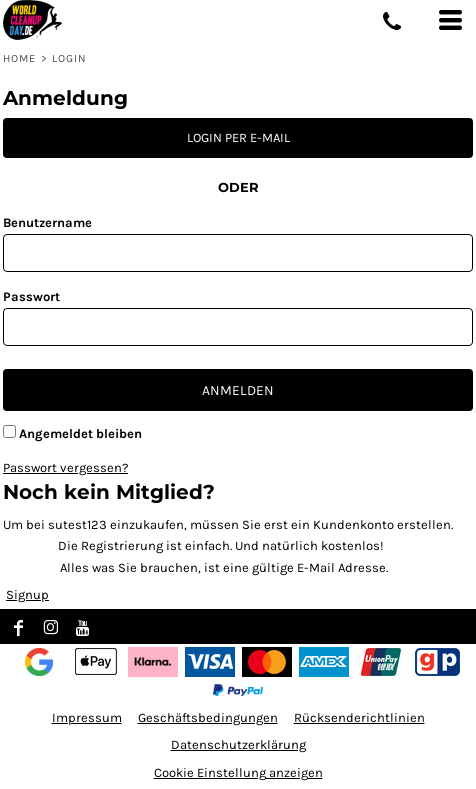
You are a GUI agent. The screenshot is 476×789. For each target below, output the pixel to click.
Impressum (87, 717)
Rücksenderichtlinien (359, 717)
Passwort (31, 296)
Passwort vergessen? (65, 467)
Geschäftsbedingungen (208, 717)
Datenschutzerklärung (238, 744)
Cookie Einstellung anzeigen (238, 772)
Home (19, 58)
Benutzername (47, 222)
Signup (27, 594)
